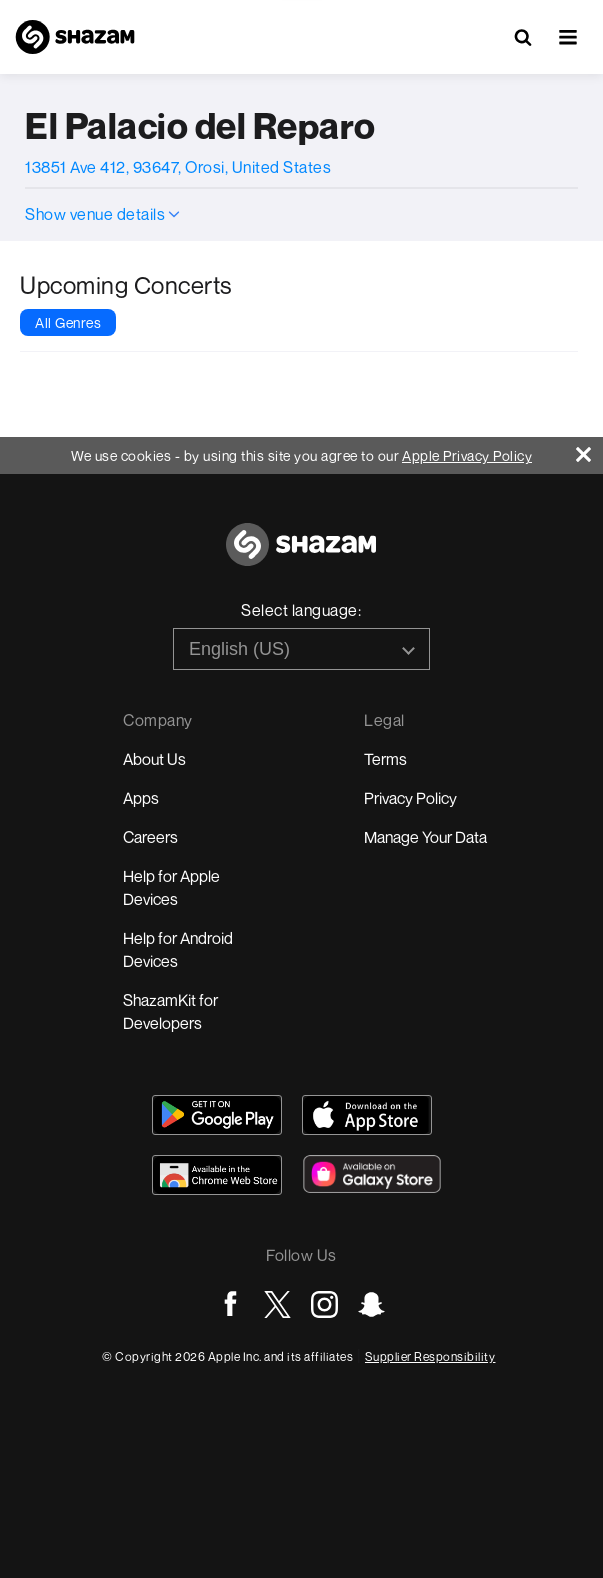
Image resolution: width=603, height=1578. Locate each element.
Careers (150, 837)
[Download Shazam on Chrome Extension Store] (217, 1175)
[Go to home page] (301, 555)
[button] (568, 37)
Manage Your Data (425, 837)
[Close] (589, 449)
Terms (385, 759)
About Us (154, 759)
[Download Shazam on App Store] (367, 1115)
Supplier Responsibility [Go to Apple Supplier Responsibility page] (430, 1356)
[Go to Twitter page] (277, 1304)
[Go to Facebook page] (230, 1304)
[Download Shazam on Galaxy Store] (372, 1174)
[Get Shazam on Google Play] (217, 1115)
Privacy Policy (410, 798)
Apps (141, 798)
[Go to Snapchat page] (371, 1304)
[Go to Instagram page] (324, 1304)
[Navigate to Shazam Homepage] (75, 37)
